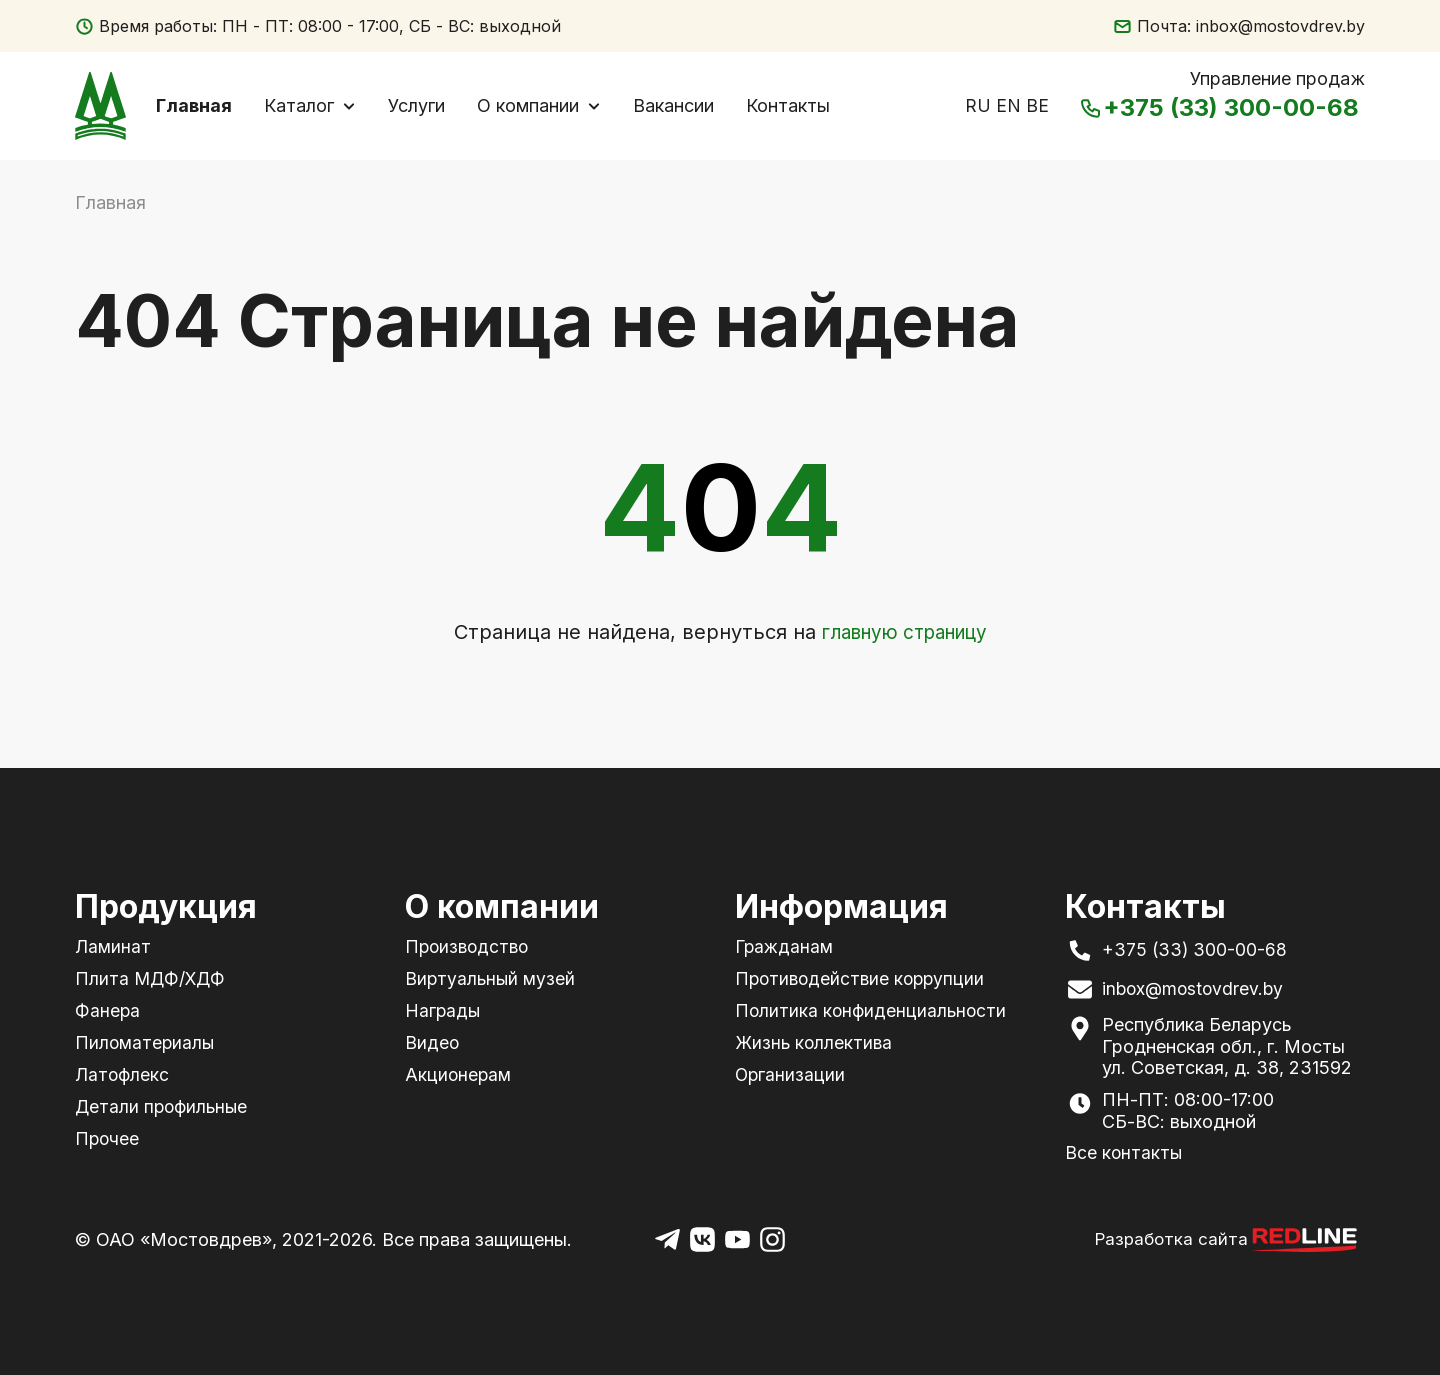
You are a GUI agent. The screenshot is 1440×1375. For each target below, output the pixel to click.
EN (1008, 107)
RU (978, 107)
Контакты (797, 107)
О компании (537, 107)
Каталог (308, 107)
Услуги (425, 107)
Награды (443, 1010)
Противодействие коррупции (863, 978)
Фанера (107, 1010)
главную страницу (904, 636)
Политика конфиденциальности (872, 1010)
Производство (469, 946)
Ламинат (113, 946)
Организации (791, 1073)
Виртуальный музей (491, 978)
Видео (432, 1041)
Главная (203, 107)
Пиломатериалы (146, 1041)
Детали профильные (163, 1104)
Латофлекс (122, 1073)
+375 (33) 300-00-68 (1222, 110)
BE (1037, 107)
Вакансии (682, 107)
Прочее (108, 1136)
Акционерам (459, 1073)
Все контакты (1124, 1152)
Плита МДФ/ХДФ (151, 978)
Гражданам (785, 946)
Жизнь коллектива (815, 1041)
